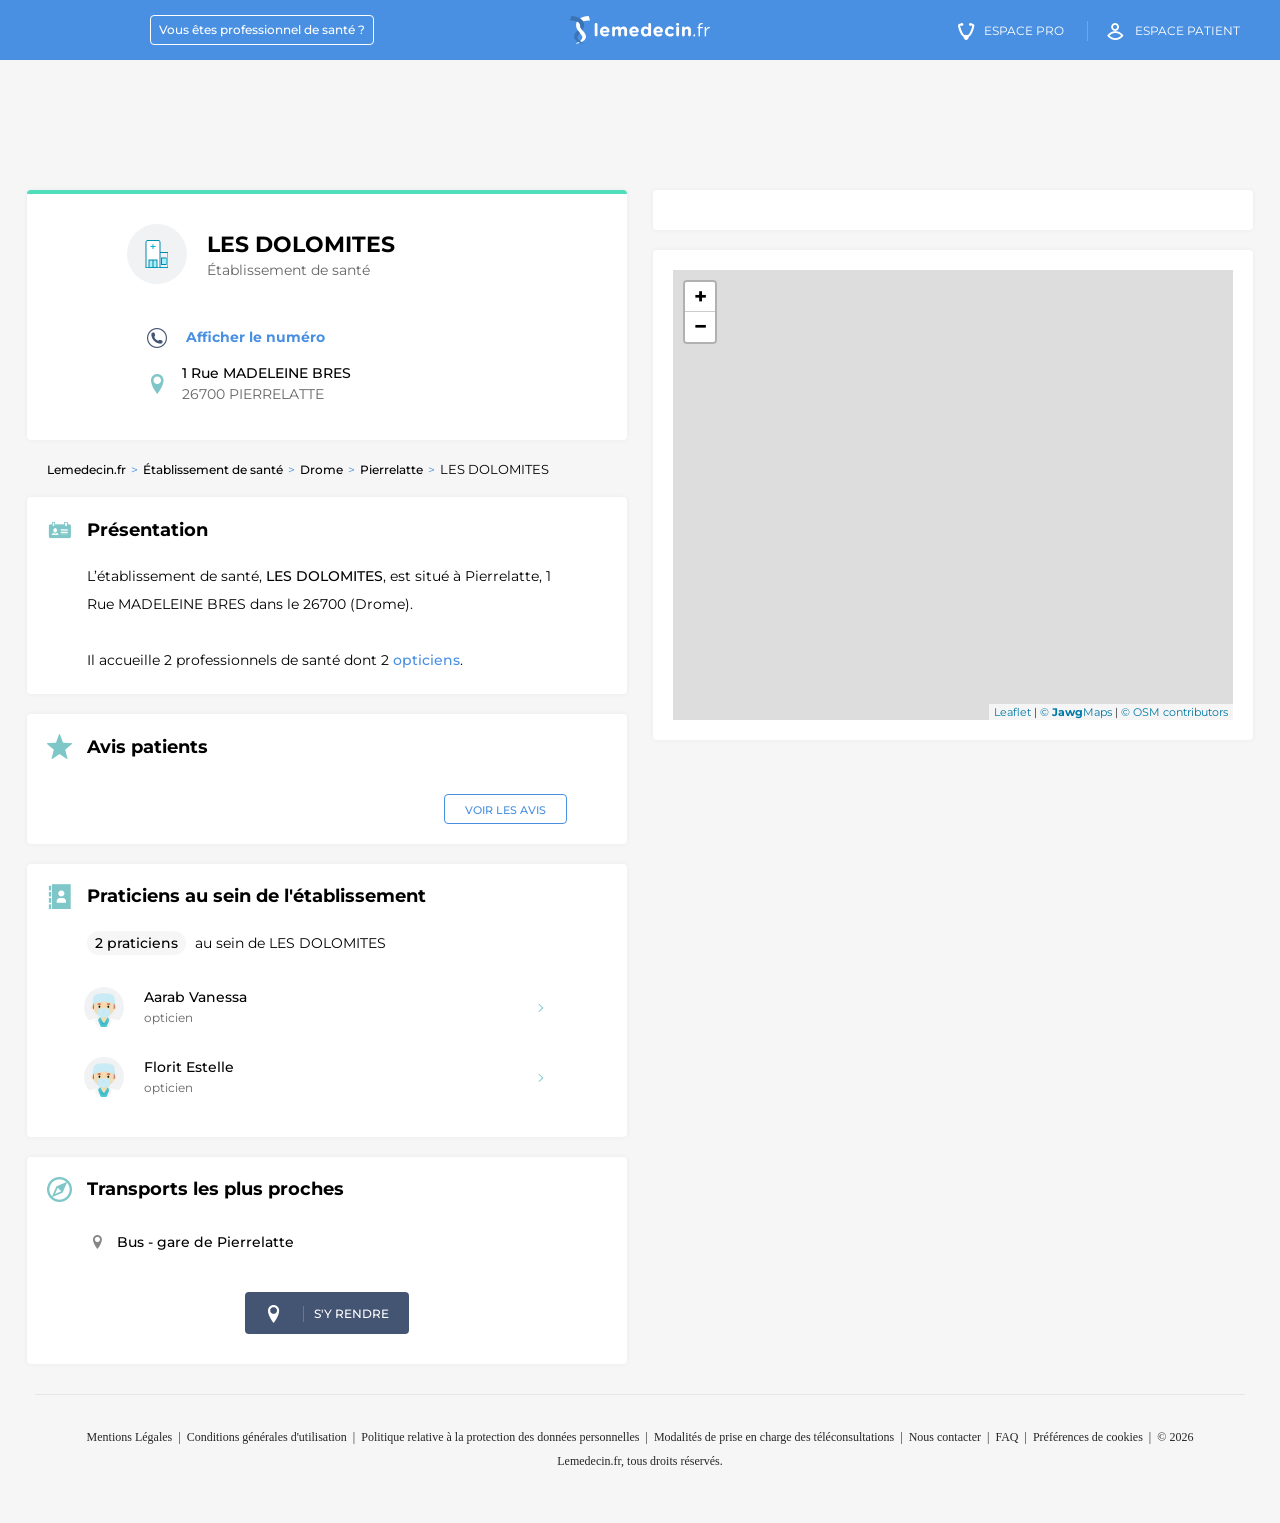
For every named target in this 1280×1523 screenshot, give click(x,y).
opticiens (426, 660)
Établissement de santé (213, 469)
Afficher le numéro (236, 338)
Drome (321, 469)
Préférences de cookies (1088, 1437)
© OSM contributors (1174, 712)
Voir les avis (505, 810)
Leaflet (1012, 712)
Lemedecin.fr (86, 469)
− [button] (700, 326)
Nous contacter (945, 1437)
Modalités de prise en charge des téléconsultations (774, 1437)
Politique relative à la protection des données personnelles (500, 1437)
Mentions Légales (130, 1437)
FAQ (1006, 1437)
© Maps (1076, 712)
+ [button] (700, 296)
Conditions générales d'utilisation (267, 1437)
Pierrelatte (391, 469)
